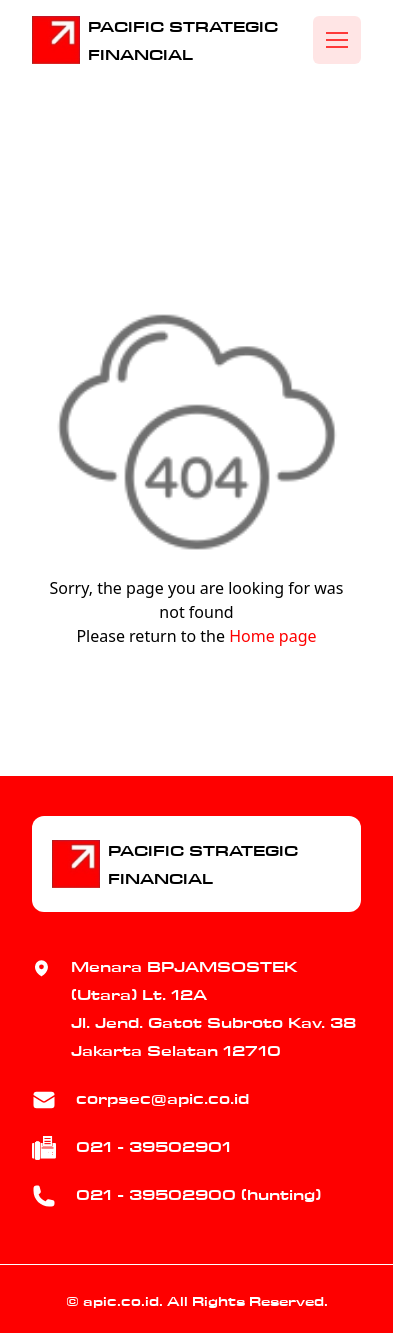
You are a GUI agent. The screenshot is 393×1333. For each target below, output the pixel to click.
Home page (272, 636)
